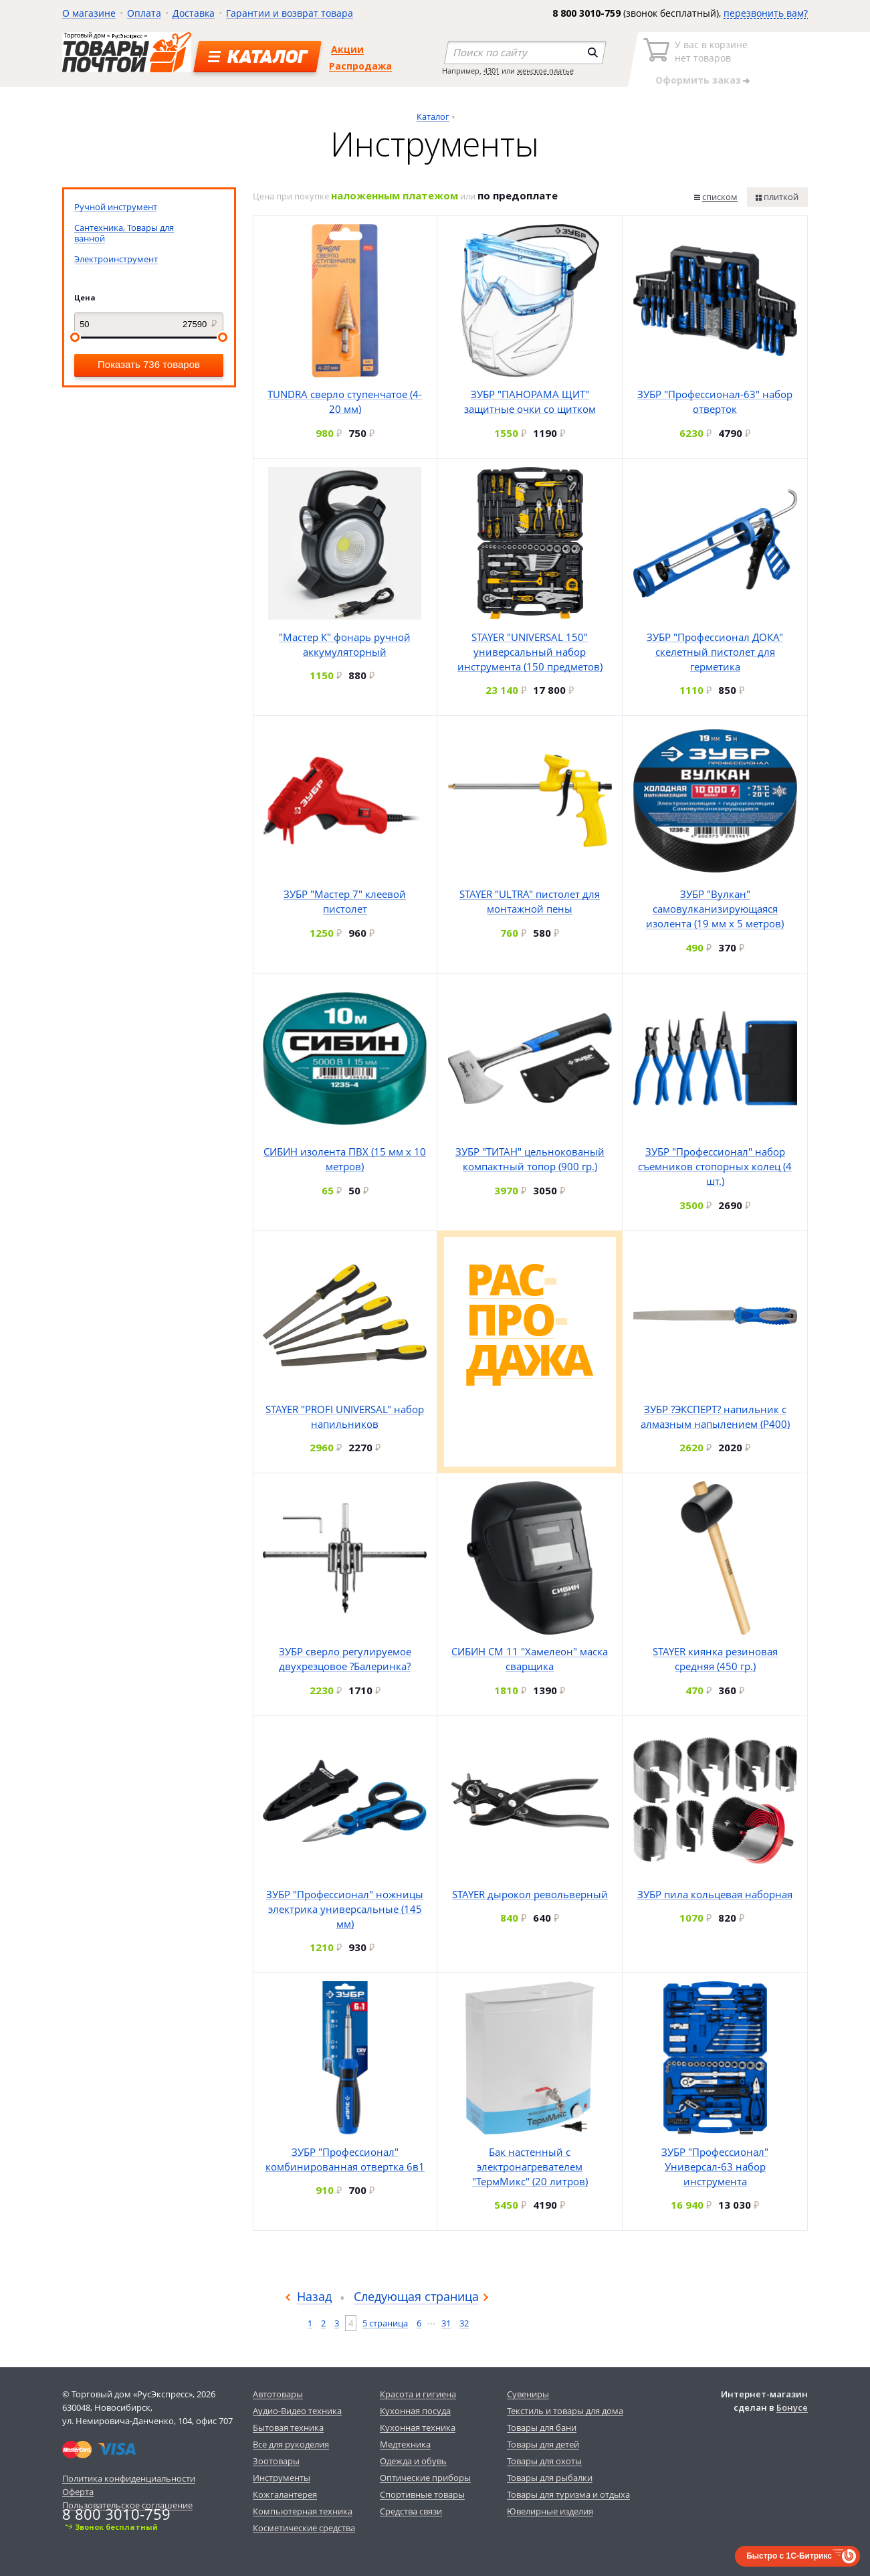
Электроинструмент (116, 259)
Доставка (194, 13)
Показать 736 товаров (149, 364)
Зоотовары (276, 2461)
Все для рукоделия (291, 2444)
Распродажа (360, 66)
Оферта (78, 2492)
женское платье (545, 71)
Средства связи (411, 2511)
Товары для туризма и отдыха (568, 2494)
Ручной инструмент (115, 207)
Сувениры (528, 2394)
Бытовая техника (288, 2427)
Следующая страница (416, 2296)
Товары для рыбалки (549, 2478)
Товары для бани (541, 2427)
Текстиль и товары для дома (565, 2411)
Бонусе (792, 2407)
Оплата (144, 13)
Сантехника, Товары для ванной (124, 232)
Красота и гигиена (418, 2394)
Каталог (433, 116)
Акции (347, 49)
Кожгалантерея (285, 2494)
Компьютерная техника (302, 2511)
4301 (491, 71)
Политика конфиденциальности (128, 2478)
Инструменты (281, 2478)
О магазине (89, 13)
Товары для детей (543, 2444)
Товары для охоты (544, 2461)
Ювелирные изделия (550, 2511)
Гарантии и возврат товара (289, 13)
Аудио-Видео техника (297, 2411)
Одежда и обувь (413, 2461)
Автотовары (278, 2394)
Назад (314, 2296)
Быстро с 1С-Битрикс (789, 2556)
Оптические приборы (425, 2478)
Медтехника (405, 2444)
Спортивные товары (422, 2494)
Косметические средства (304, 2528)
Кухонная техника (417, 2427)
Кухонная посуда (415, 2411)
